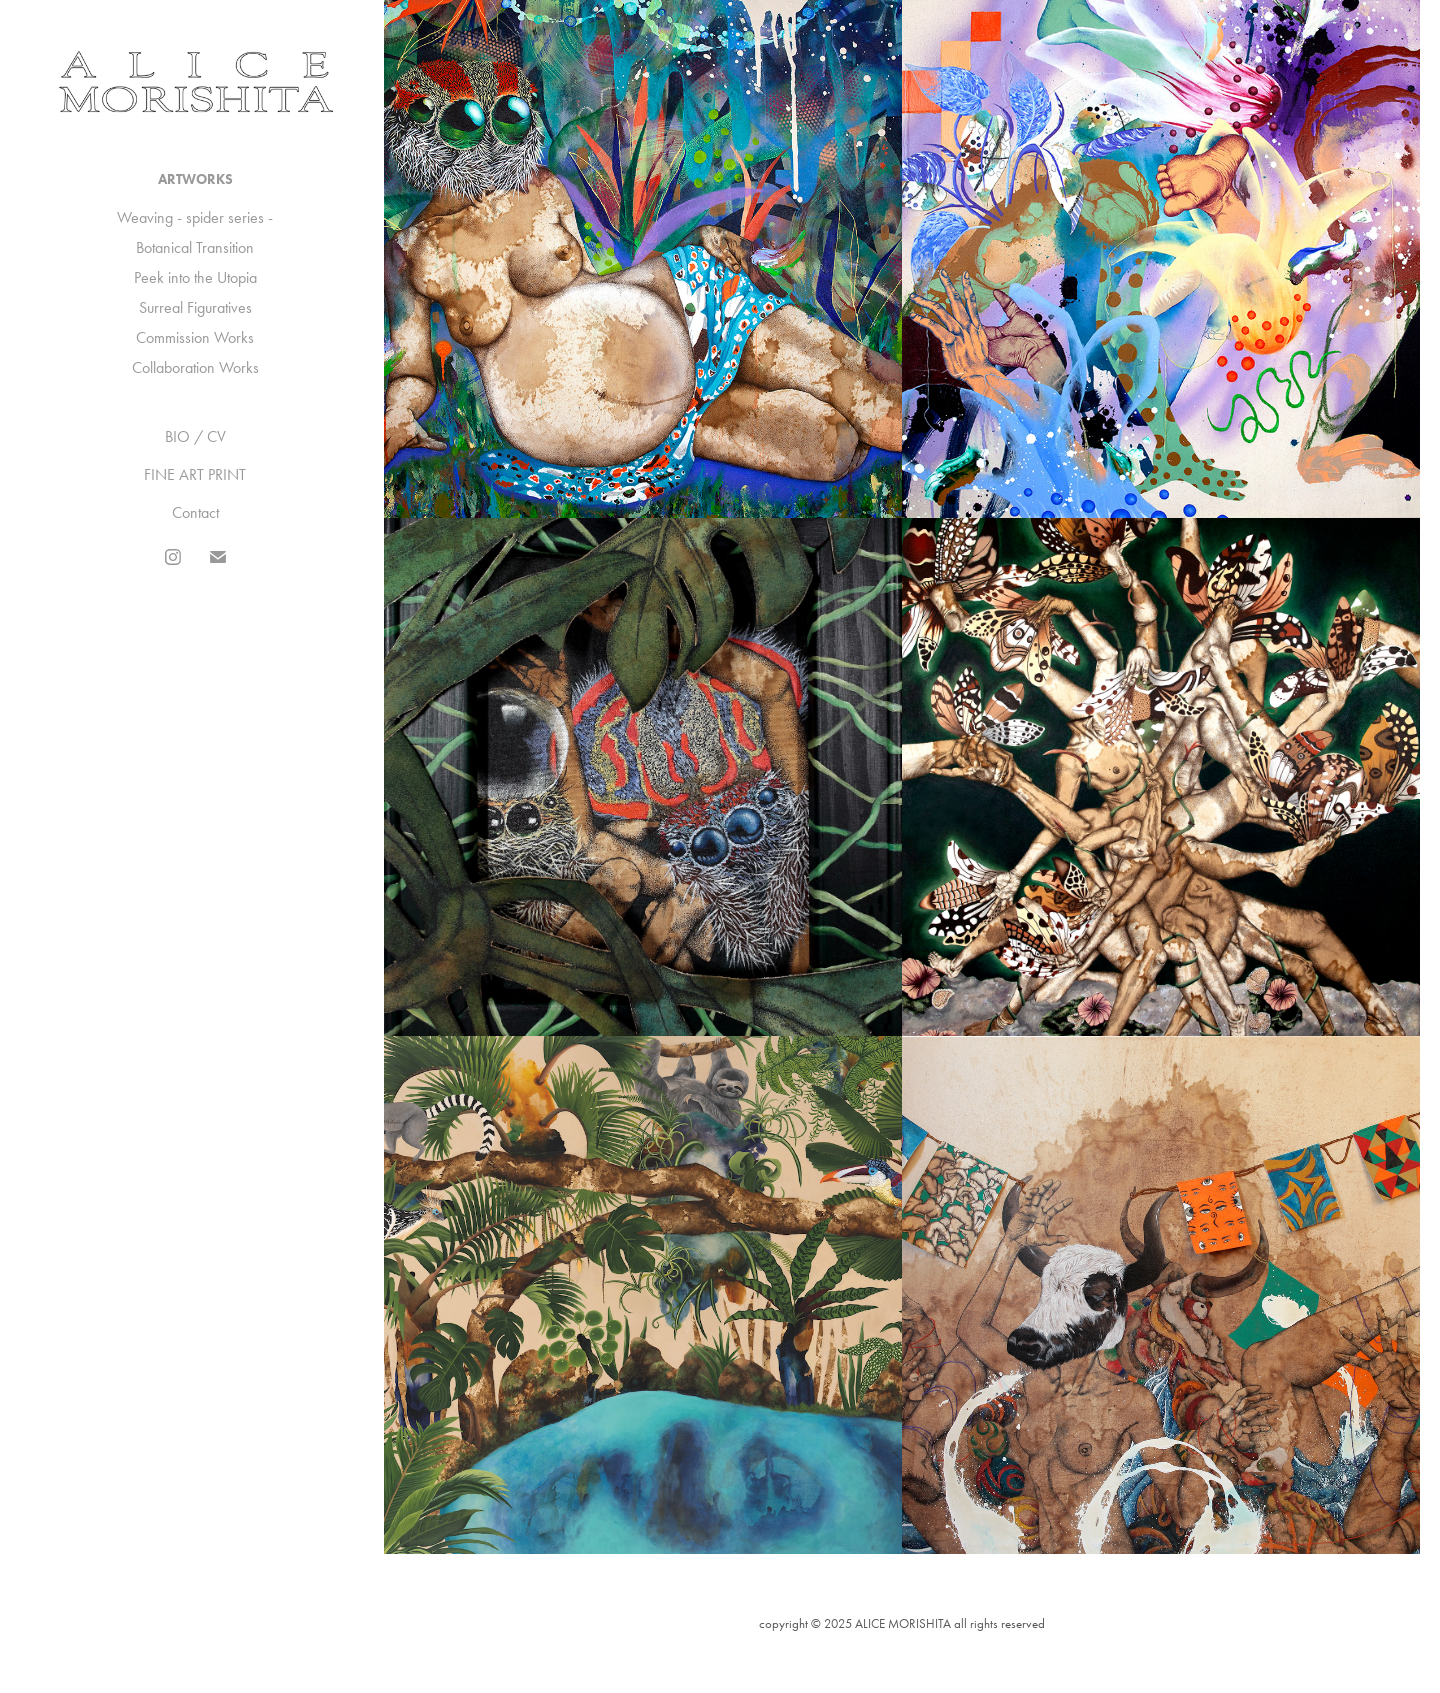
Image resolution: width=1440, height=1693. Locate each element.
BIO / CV (195, 436)
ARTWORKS (195, 179)
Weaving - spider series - (195, 217)
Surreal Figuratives (195, 307)
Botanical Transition (195, 247)
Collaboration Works (195, 367)
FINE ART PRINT (195, 474)
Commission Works (195, 337)
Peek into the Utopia (195, 277)
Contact (195, 512)
